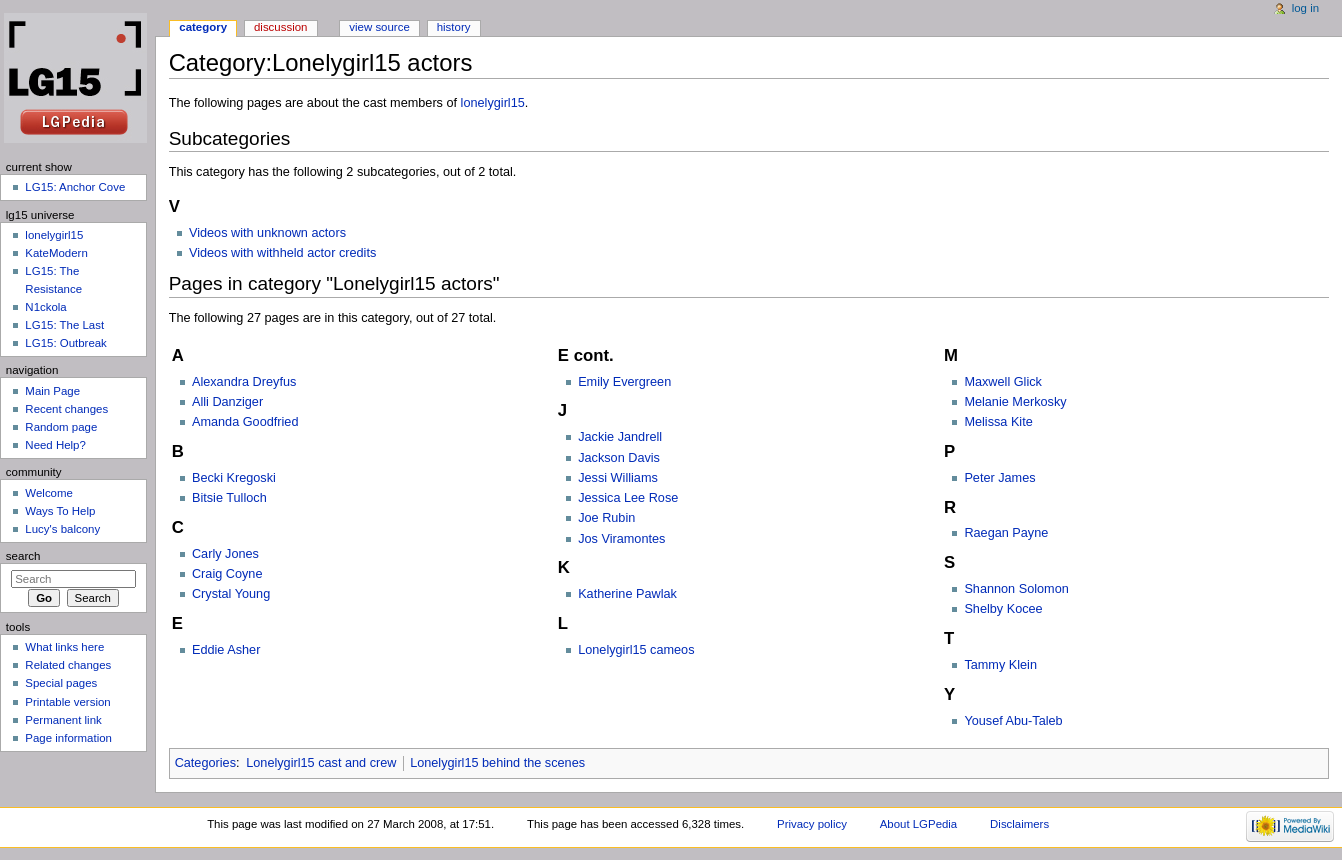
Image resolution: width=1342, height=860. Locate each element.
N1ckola (45, 307)
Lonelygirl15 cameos (636, 650)
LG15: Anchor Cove (75, 187)
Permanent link (63, 720)
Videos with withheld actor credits (282, 253)
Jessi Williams (618, 478)
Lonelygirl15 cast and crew (321, 763)
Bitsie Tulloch (229, 498)
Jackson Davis (619, 458)
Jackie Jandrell (620, 437)
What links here (64, 647)
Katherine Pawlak (627, 594)
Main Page (52, 391)
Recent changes (66, 409)
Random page (61, 427)
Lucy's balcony (62, 529)
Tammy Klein (1000, 665)
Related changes (68, 665)
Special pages (61, 683)
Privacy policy (812, 824)
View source (379, 27)
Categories (205, 763)
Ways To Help (60, 511)
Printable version (67, 702)
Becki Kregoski (234, 478)
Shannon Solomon (1016, 589)
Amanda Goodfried (245, 422)
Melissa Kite (998, 422)
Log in (1305, 8)
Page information (68, 738)
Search (23, 556)
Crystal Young (231, 594)
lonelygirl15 (493, 103)
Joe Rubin (606, 518)
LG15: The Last (64, 325)
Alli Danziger (227, 402)
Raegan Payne (1006, 533)
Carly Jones (225, 554)
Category (203, 27)
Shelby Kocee (1003, 609)
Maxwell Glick (1003, 382)
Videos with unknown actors (267, 233)
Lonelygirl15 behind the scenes (497, 763)
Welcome (49, 493)
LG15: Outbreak (66, 343)
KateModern (56, 253)
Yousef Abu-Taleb (1013, 721)
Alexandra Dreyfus (244, 382)
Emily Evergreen (624, 382)
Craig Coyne (227, 574)
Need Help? (55, 445)
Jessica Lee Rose (628, 498)
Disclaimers (1019, 824)
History (454, 27)
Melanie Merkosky (1015, 402)
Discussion (280, 27)
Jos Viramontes (621, 539)
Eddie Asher (226, 650)
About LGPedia (918, 824)
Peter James (999, 478)
